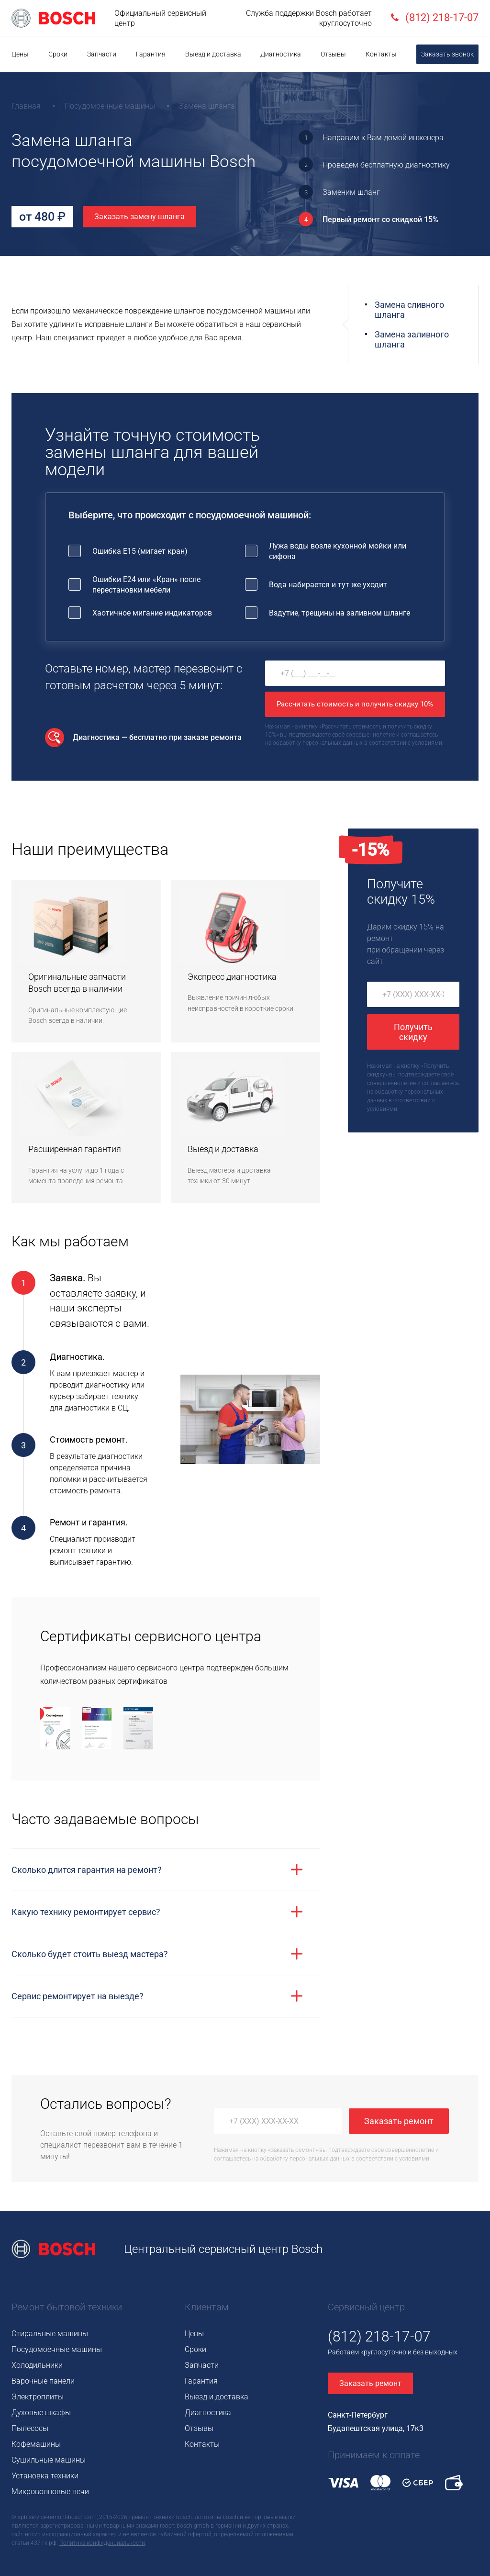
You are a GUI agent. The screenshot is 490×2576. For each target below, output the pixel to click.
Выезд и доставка (213, 54)
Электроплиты (37, 2396)
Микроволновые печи (50, 2491)
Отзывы (333, 54)
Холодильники (37, 2365)
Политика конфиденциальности (102, 2543)
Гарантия (151, 54)
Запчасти (101, 54)
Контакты (381, 54)
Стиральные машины (49, 2333)
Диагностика (280, 54)
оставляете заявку (93, 1293)
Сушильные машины (48, 2459)
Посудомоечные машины (56, 2349)
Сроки (57, 54)
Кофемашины (36, 2444)
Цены (20, 54)
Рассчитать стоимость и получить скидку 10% (355, 704)
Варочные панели (43, 2381)
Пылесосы (29, 2428)
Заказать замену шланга (139, 216)
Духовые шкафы (41, 2412)
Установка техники (44, 2475)
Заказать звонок (447, 54)
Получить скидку (413, 1032)
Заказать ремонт (399, 2121)
